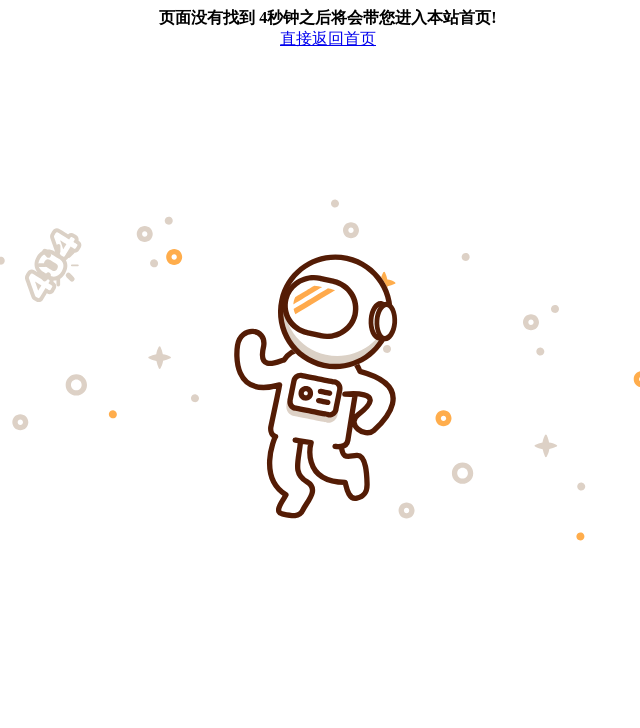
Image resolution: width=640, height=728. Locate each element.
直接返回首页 (328, 38)
